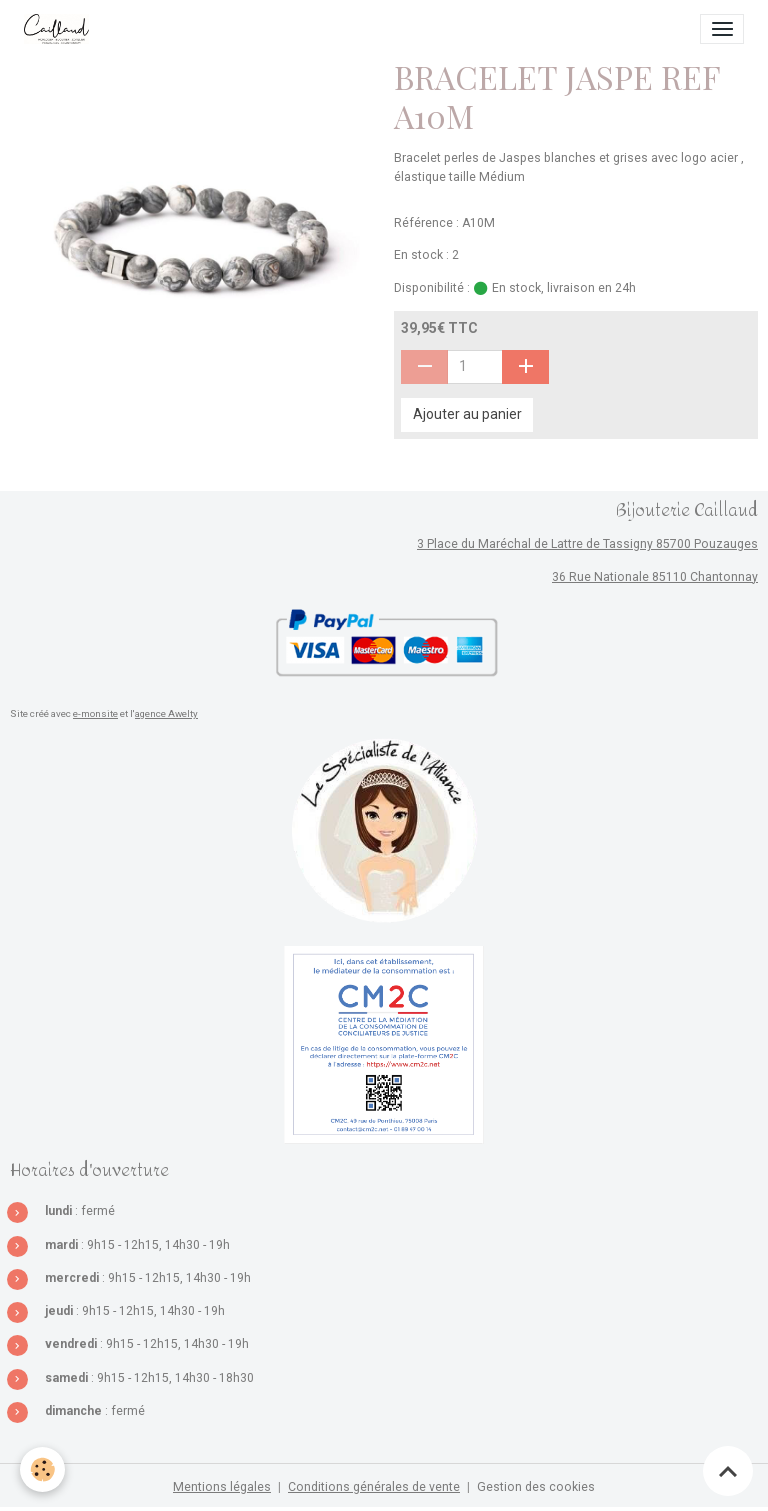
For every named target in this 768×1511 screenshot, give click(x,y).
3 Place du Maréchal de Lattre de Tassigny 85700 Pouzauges (587, 544)
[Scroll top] (728, 1471)
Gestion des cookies (536, 1487)
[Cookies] (42, 1469)
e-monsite (95, 713)
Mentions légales (222, 1487)
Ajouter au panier (467, 414)
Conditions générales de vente (374, 1487)
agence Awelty (166, 713)
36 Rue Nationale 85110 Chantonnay (655, 577)
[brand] (60, 29)
